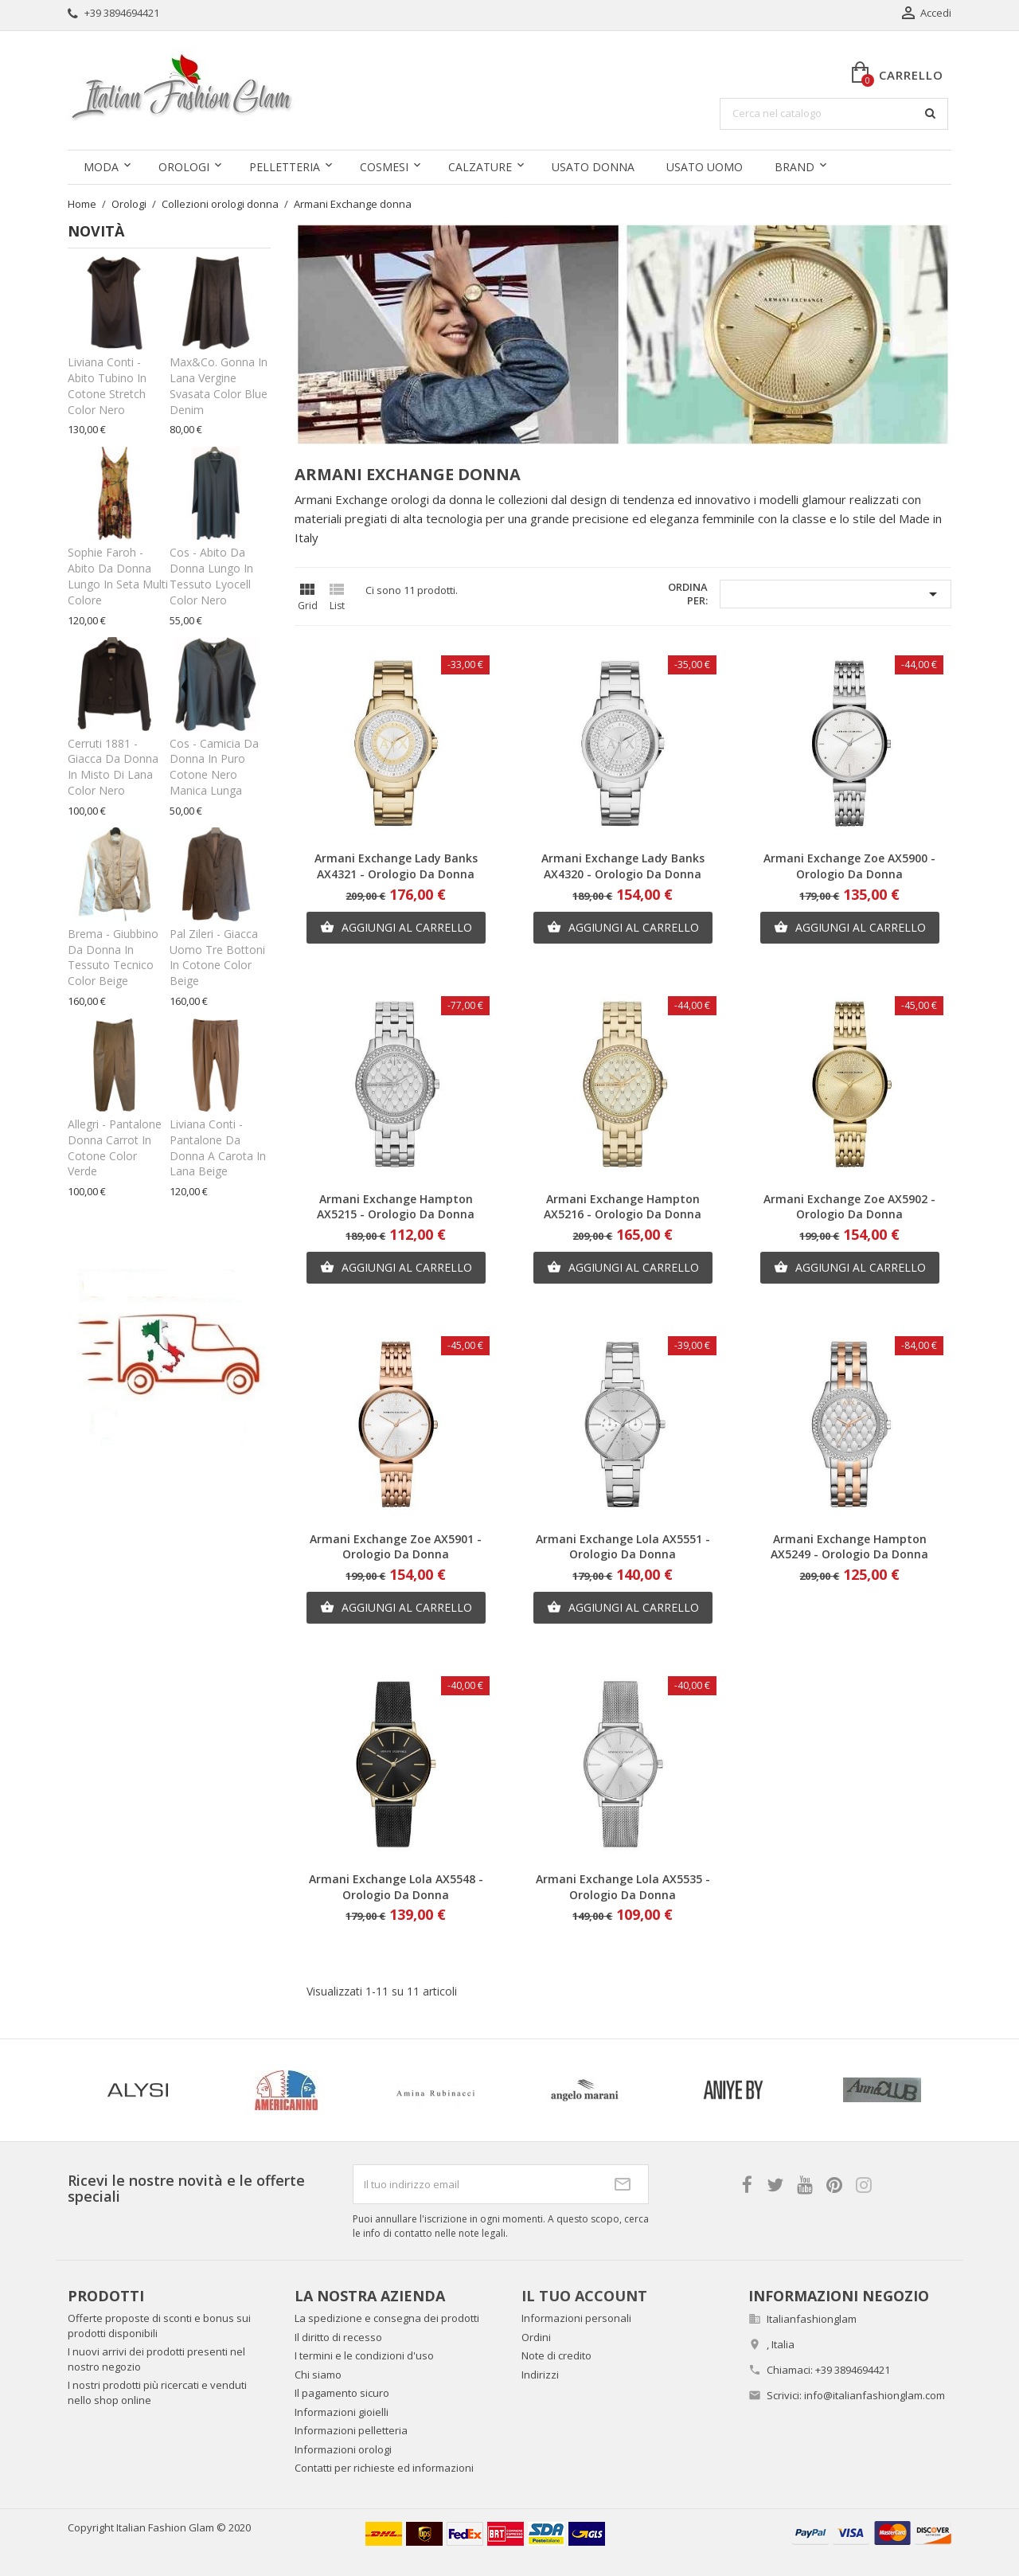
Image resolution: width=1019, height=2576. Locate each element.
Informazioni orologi (343, 2449)
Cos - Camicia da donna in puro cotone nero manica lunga (214, 767)
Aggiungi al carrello (396, 928)
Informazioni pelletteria (351, 2430)
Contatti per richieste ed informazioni (384, 2468)
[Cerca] (834, 114)
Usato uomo (704, 166)
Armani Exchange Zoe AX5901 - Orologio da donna (396, 1546)
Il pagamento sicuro (342, 2393)
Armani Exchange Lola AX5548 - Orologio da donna (396, 1886)
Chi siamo (318, 2374)
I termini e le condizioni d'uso (364, 2355)
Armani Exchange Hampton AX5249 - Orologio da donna (849, 1546)
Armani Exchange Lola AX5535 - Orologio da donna (623, 1886)
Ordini (536, 2337)
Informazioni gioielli (341, 2412)
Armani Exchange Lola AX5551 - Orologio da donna (623, 1546)
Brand (794, 166)
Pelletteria (284, 166)
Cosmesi (384, 166)
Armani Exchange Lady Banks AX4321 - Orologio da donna (396, 865)
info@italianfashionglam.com (874, 2395)
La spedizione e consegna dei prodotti (387, 2318)
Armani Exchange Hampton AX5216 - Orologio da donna (622, 1206)
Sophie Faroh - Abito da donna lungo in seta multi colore (118, 576)
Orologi (183, 166)
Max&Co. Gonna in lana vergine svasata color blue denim (218, 385)
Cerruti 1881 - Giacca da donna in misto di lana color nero (113, 767)
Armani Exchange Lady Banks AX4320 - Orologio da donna (623, 865)
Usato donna (593, 166)
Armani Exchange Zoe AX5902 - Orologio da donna (849, 1206)
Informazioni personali (576, 2318)
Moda (101, 166)
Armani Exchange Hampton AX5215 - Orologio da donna (395, 1206)
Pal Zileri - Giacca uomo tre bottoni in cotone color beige (217, 957)
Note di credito (556, 2355)
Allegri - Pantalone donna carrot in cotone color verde (115, 1147)
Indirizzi (540, 2374)
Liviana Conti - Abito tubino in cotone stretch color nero (107, 385)
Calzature (480, 166)
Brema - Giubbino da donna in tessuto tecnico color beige (113, 957)
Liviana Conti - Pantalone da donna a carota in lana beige (218, 1147)
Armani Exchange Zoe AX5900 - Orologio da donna (849, 865)
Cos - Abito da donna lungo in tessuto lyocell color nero (211, 576)
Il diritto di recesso (338, 2337)
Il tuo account (584, 2295)
